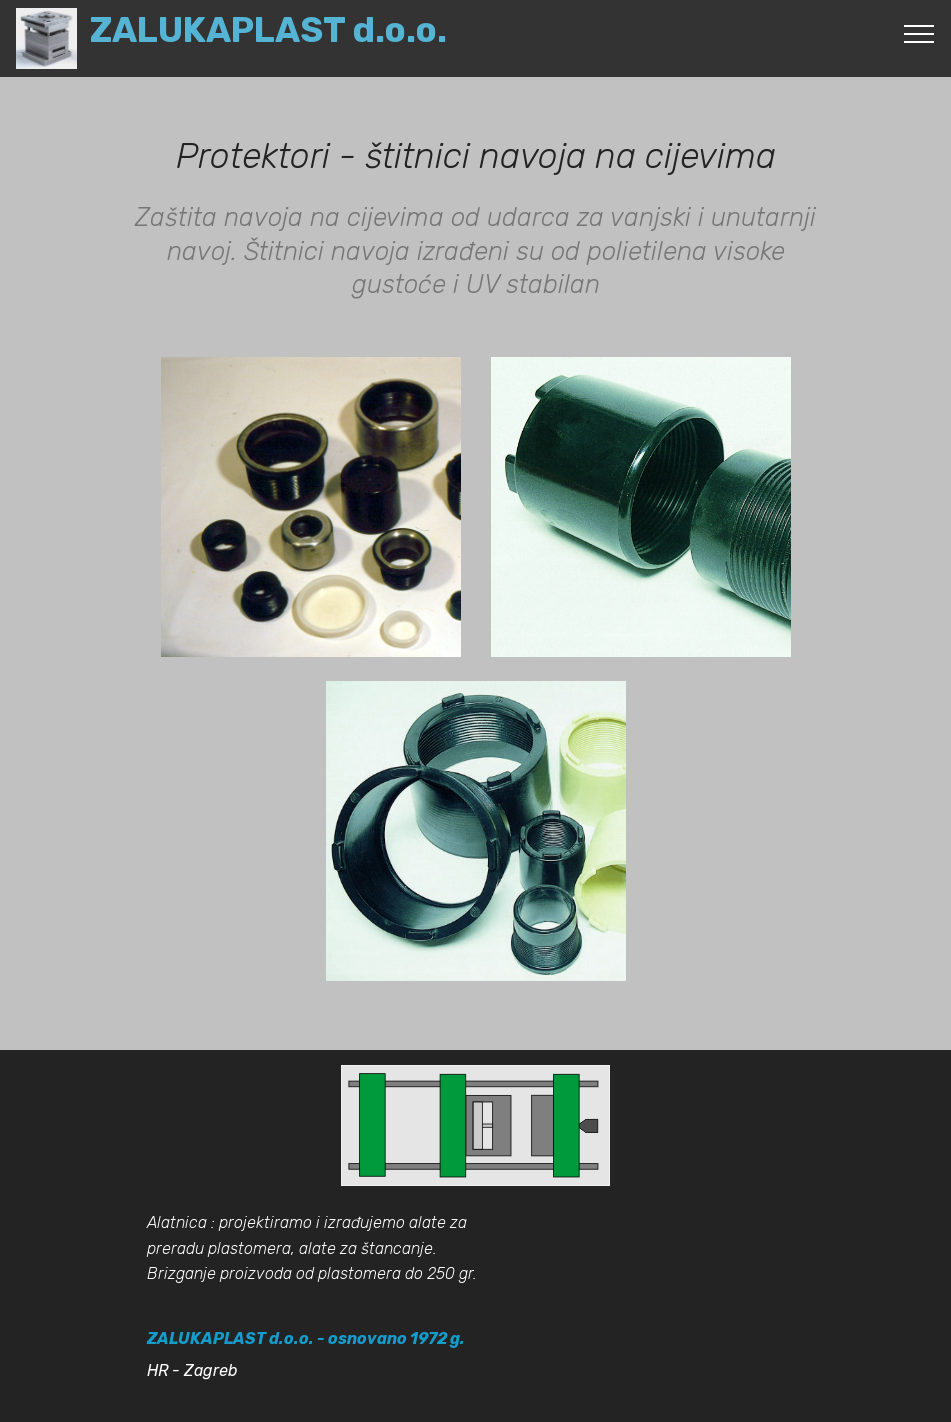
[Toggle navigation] (919, 33)
